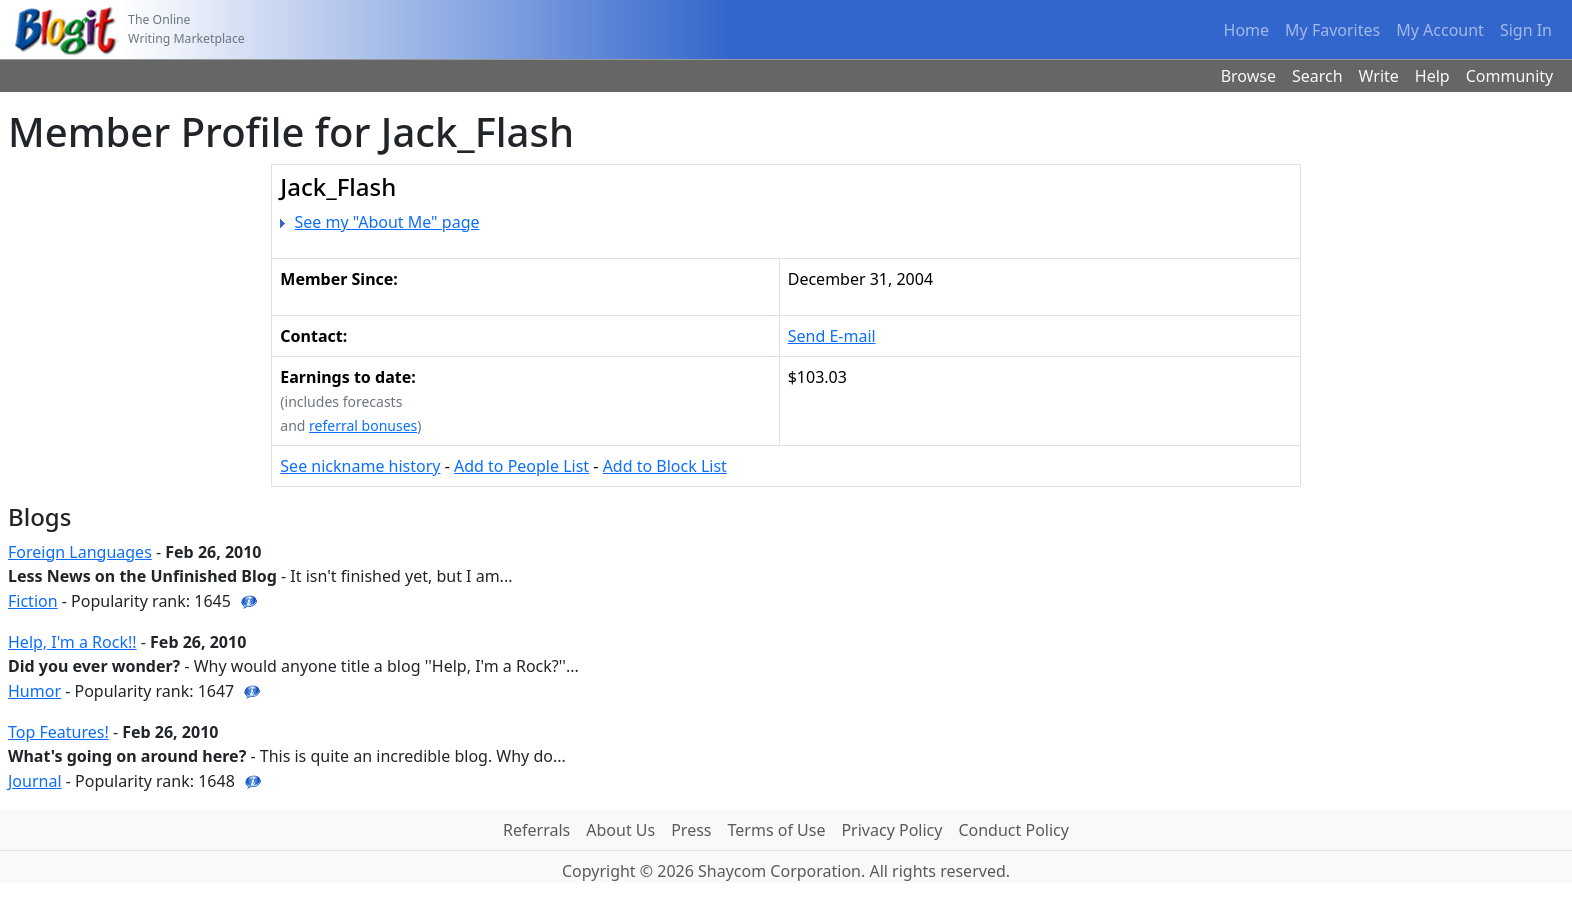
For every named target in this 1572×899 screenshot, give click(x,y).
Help (1432, 76)
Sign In (1526, 30)
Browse (1248, 76)
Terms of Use (777, 830)
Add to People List (521, 466)
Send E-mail (832, 336)
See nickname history (360, 466)
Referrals (536, 830)
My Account (1440, 30)
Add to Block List (665, 466)
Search (1317, 76)
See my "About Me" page (387, 222)
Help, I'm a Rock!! (72, 642)
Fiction (33, 601)
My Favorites (1332, 30)
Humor (34, 691)
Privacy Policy (891, 830)
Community (1510, 76)
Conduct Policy (1013, 830)
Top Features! (58, 732)
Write (1379, 76)
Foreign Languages (80, 552)
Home (1247, 30)
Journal (35, 781)
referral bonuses (363, 425)
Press (691, 830)
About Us (620, 830)
